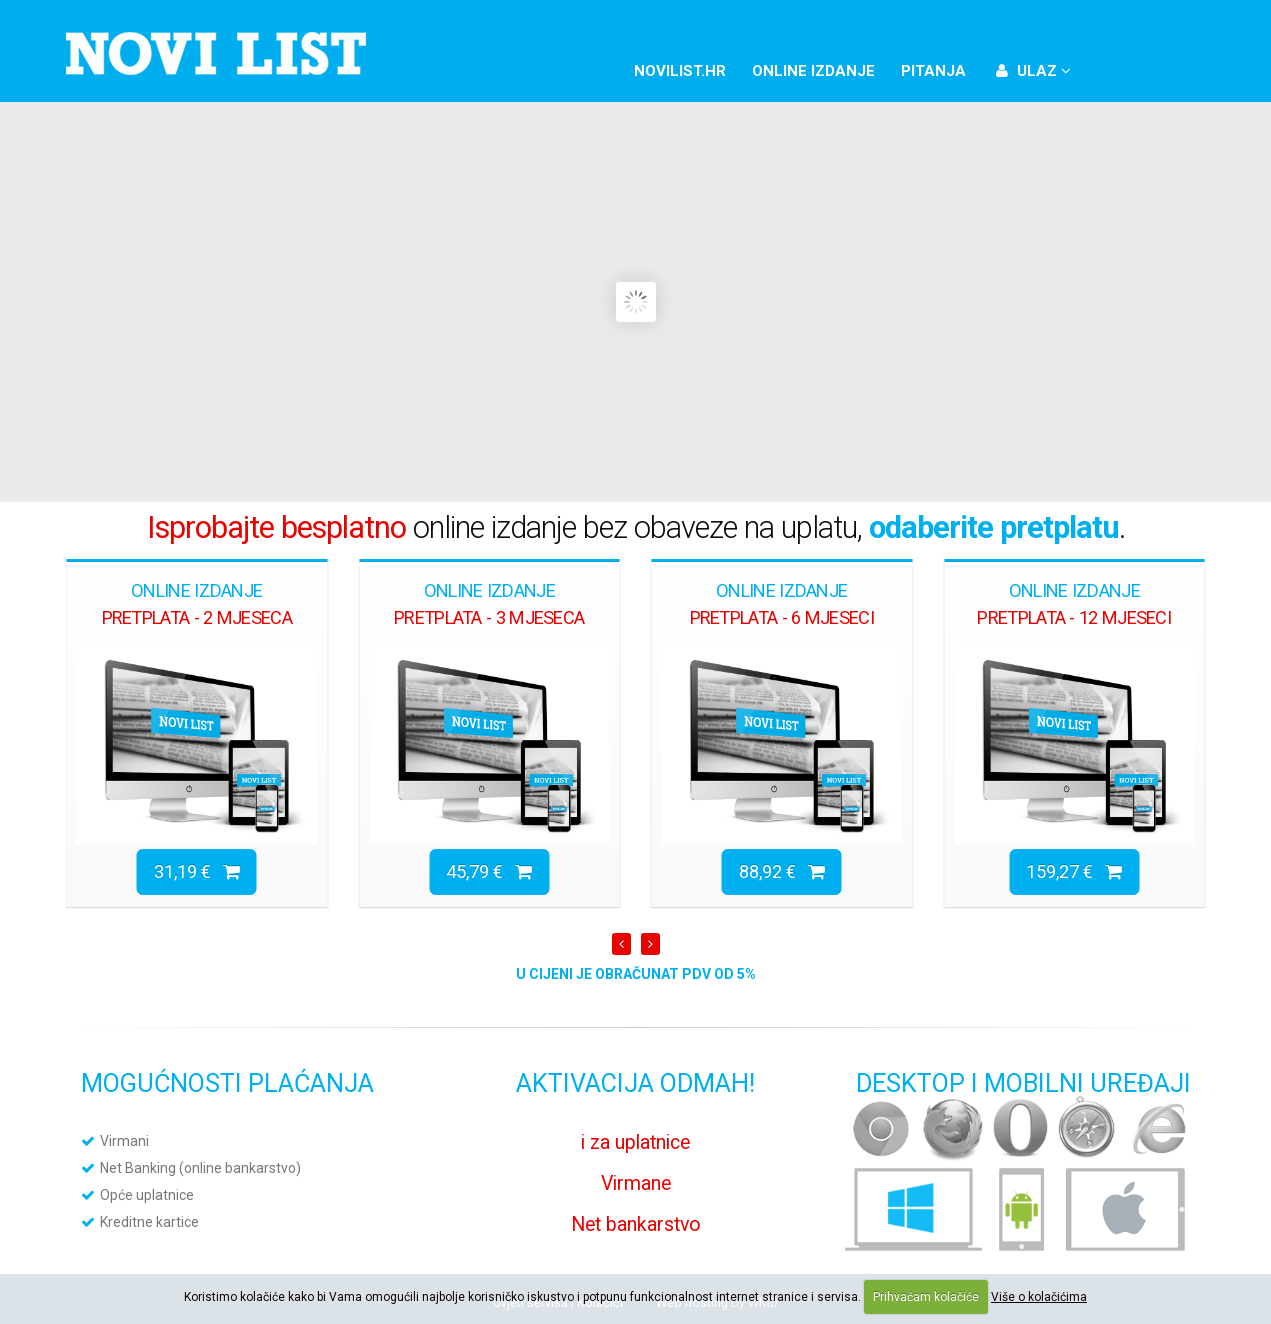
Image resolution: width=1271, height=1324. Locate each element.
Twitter (1146, 68)
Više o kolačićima (1039, 1297)
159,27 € (1074, 871)
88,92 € (782, 871)
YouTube (1180, 68)
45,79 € (489, 871)
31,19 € (197, 871)
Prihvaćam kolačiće (926, 1297)
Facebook (1112, 68)
